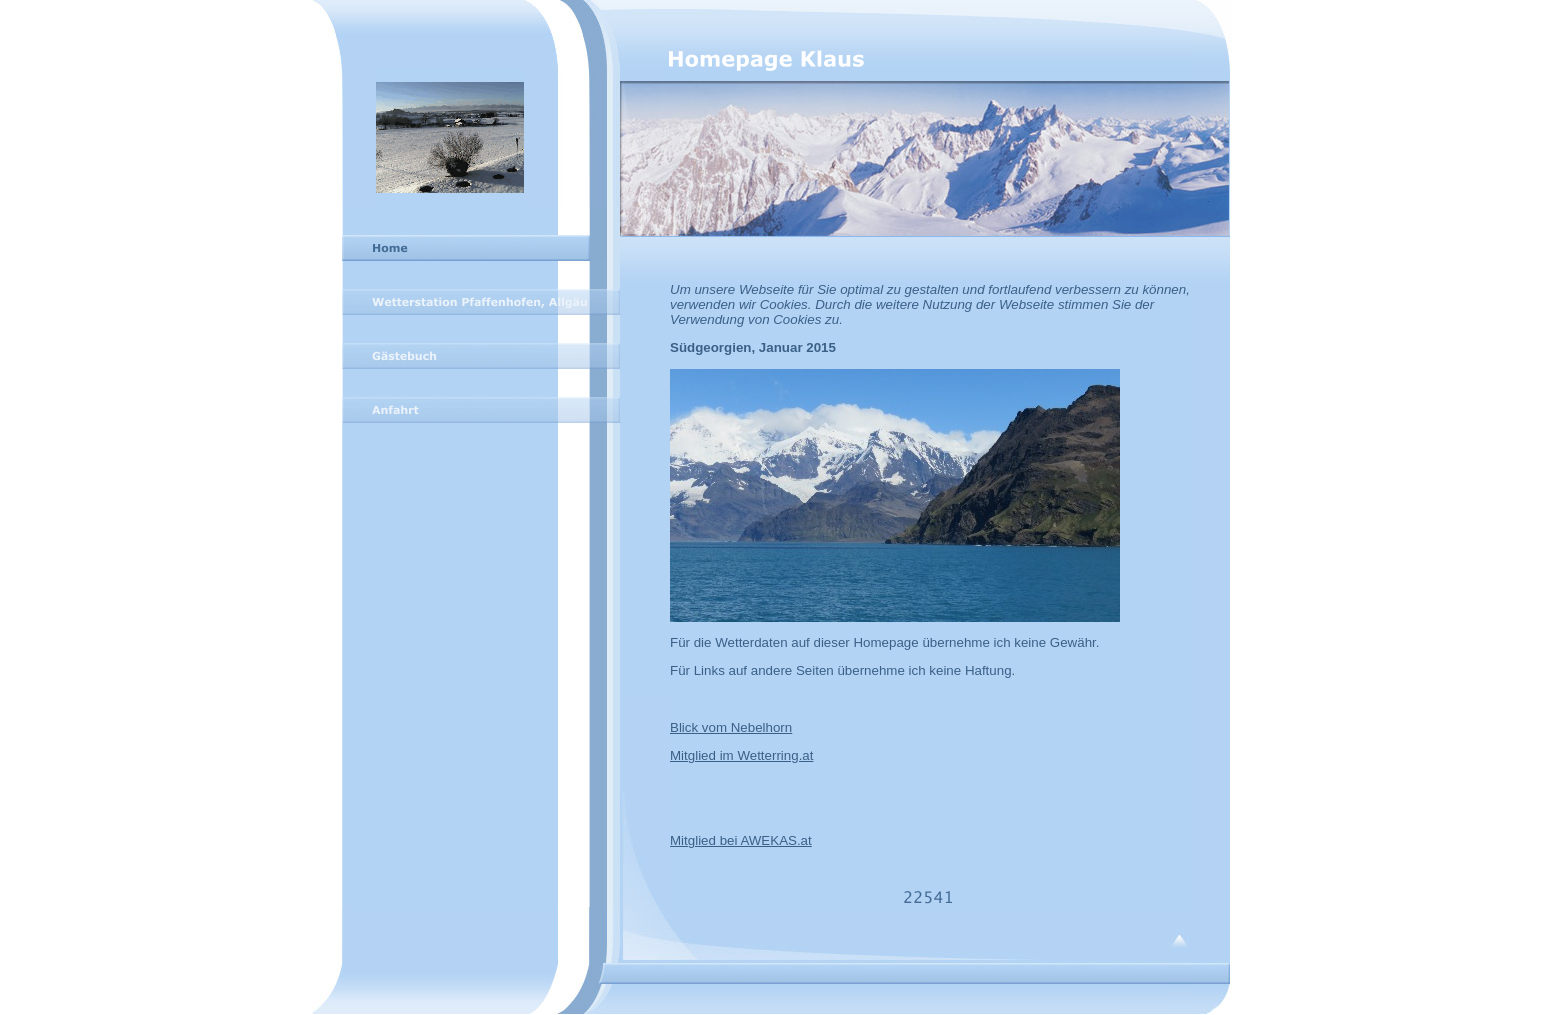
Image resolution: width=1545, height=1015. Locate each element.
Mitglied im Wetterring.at (741, 755)
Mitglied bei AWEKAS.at (741, 840)
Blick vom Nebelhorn (731, 727)
